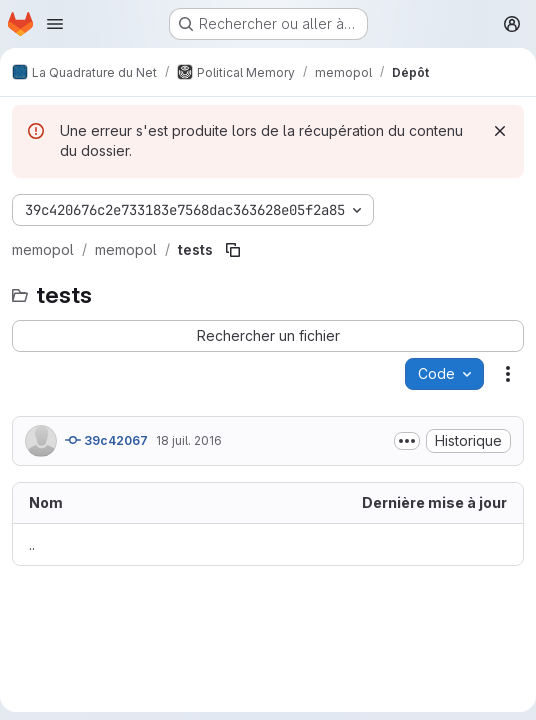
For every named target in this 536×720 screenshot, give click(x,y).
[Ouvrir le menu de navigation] (55, 24)
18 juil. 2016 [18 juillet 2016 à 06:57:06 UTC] (189, 440)
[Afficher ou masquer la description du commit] (407, 441)
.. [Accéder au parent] (32, 544)
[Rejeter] (500, 131)
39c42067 (106, 440)
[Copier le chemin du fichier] (233, 250)
